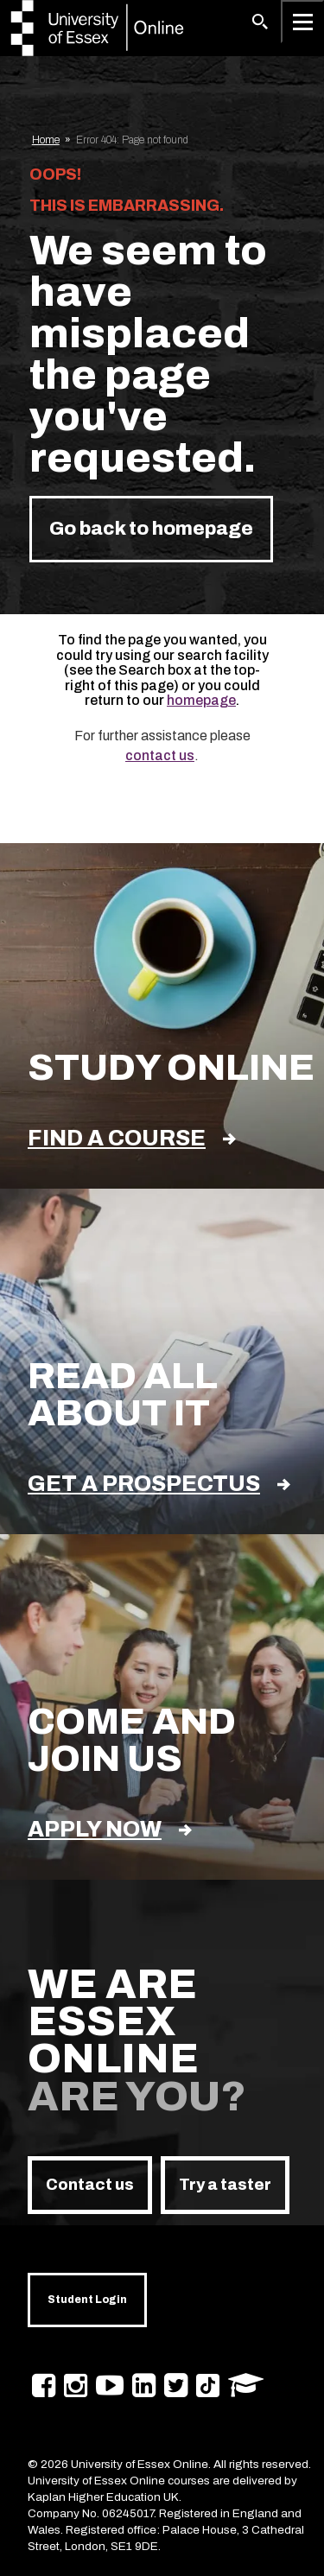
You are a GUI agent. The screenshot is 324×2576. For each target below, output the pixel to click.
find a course (132, 1138)
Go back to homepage (151, 528)
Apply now (110, 1829)
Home (46, 140)
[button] (260, 21)
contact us (159, 755)
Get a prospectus (159, 1483)
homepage (201, 700)
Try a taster (225, 2184)
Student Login (87, 2300)
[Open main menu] (302, 21)
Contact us (90, 2184)
